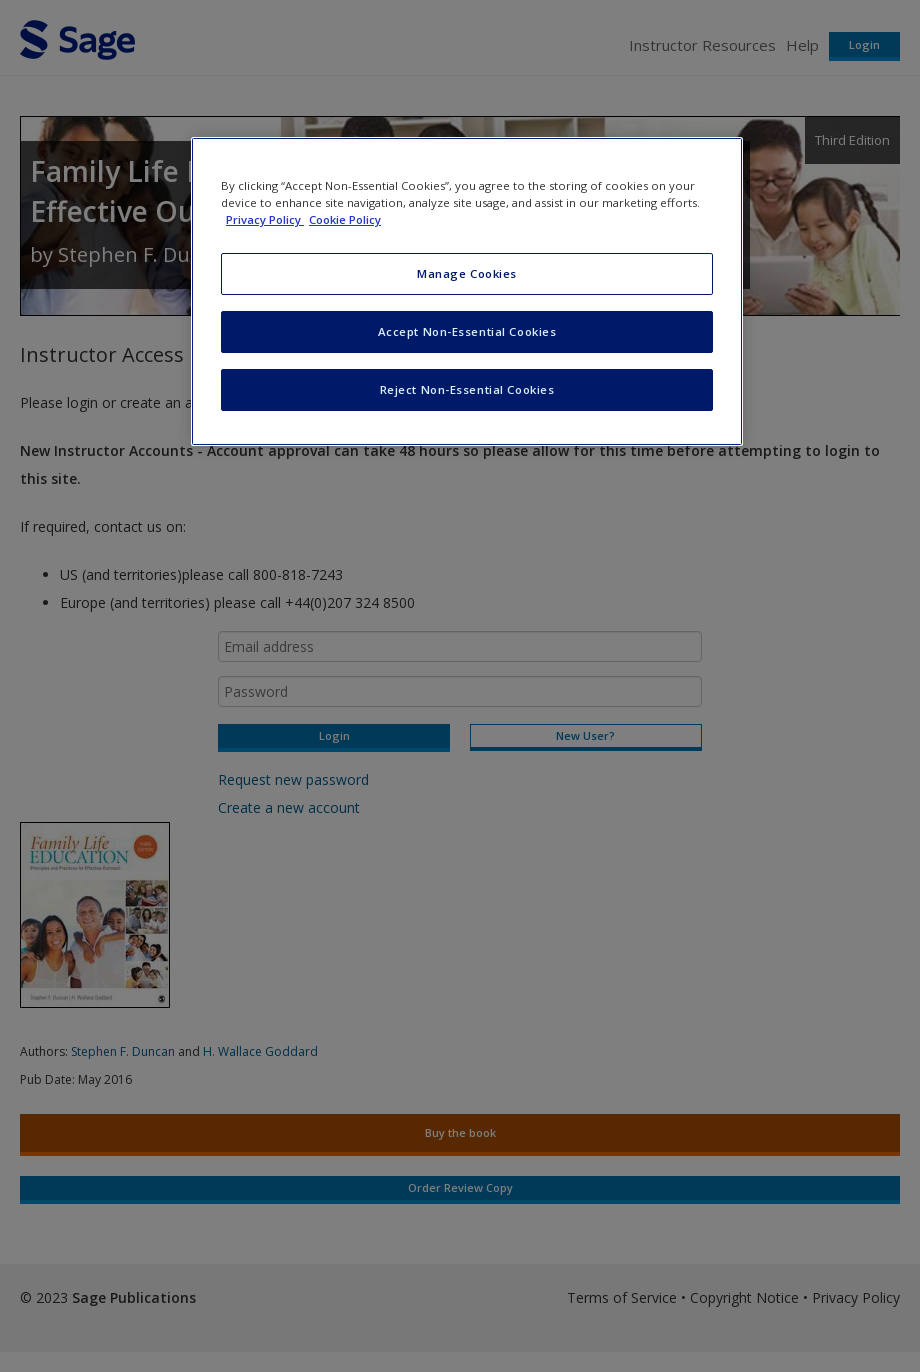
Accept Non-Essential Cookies (467, 331)
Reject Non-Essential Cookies (467, 389)
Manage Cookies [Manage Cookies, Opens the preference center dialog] (467, 273)
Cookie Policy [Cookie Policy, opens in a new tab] (345, 219)
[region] (467, 291)
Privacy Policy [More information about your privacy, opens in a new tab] (265, 219)
